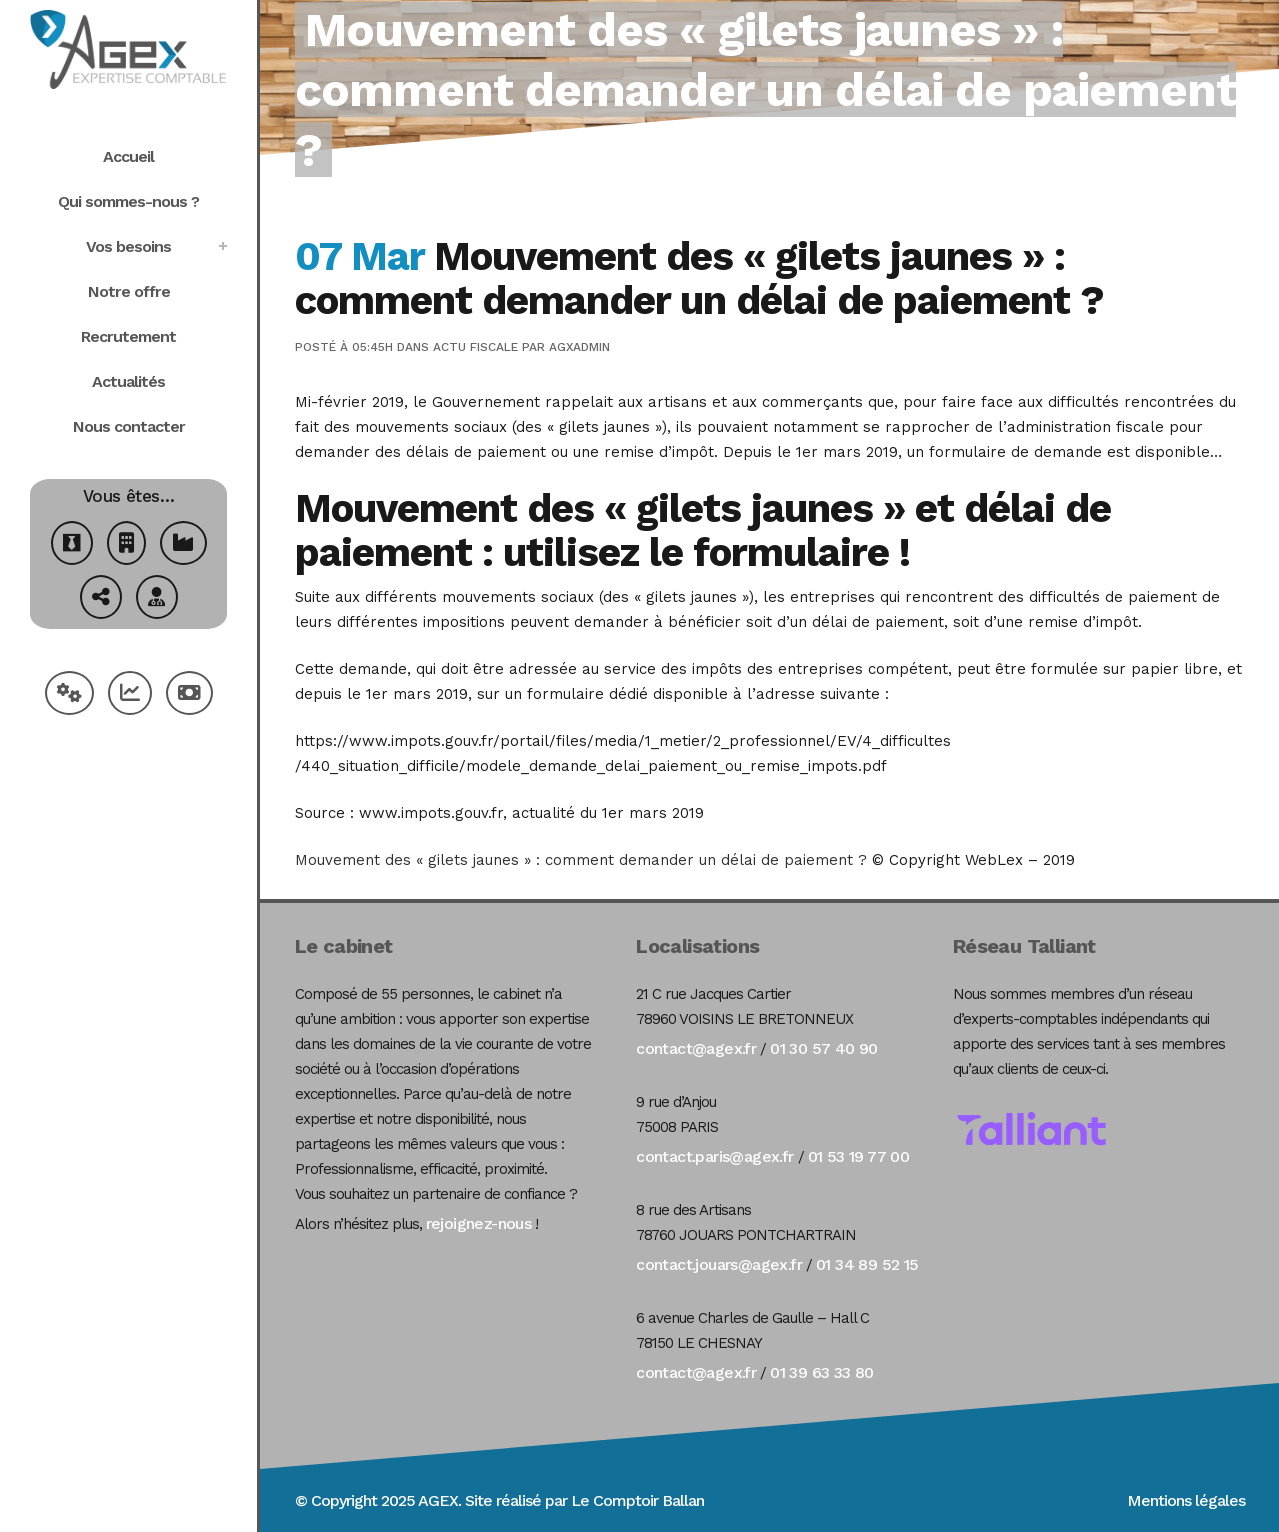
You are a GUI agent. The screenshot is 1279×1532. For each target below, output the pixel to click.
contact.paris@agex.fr (714, 1156)
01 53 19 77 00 (859, 1156)
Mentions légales (1186, 1500)
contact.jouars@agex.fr (719, 1264)
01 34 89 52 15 (867, 1264)
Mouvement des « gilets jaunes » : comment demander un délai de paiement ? (581, 860)
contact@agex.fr (696, 1048)
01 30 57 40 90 (824, 1048)
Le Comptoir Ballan (637, 1500)
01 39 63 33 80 (822, 1372)
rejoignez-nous (479, 1223)
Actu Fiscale (475, 347)
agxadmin (579, 347)
